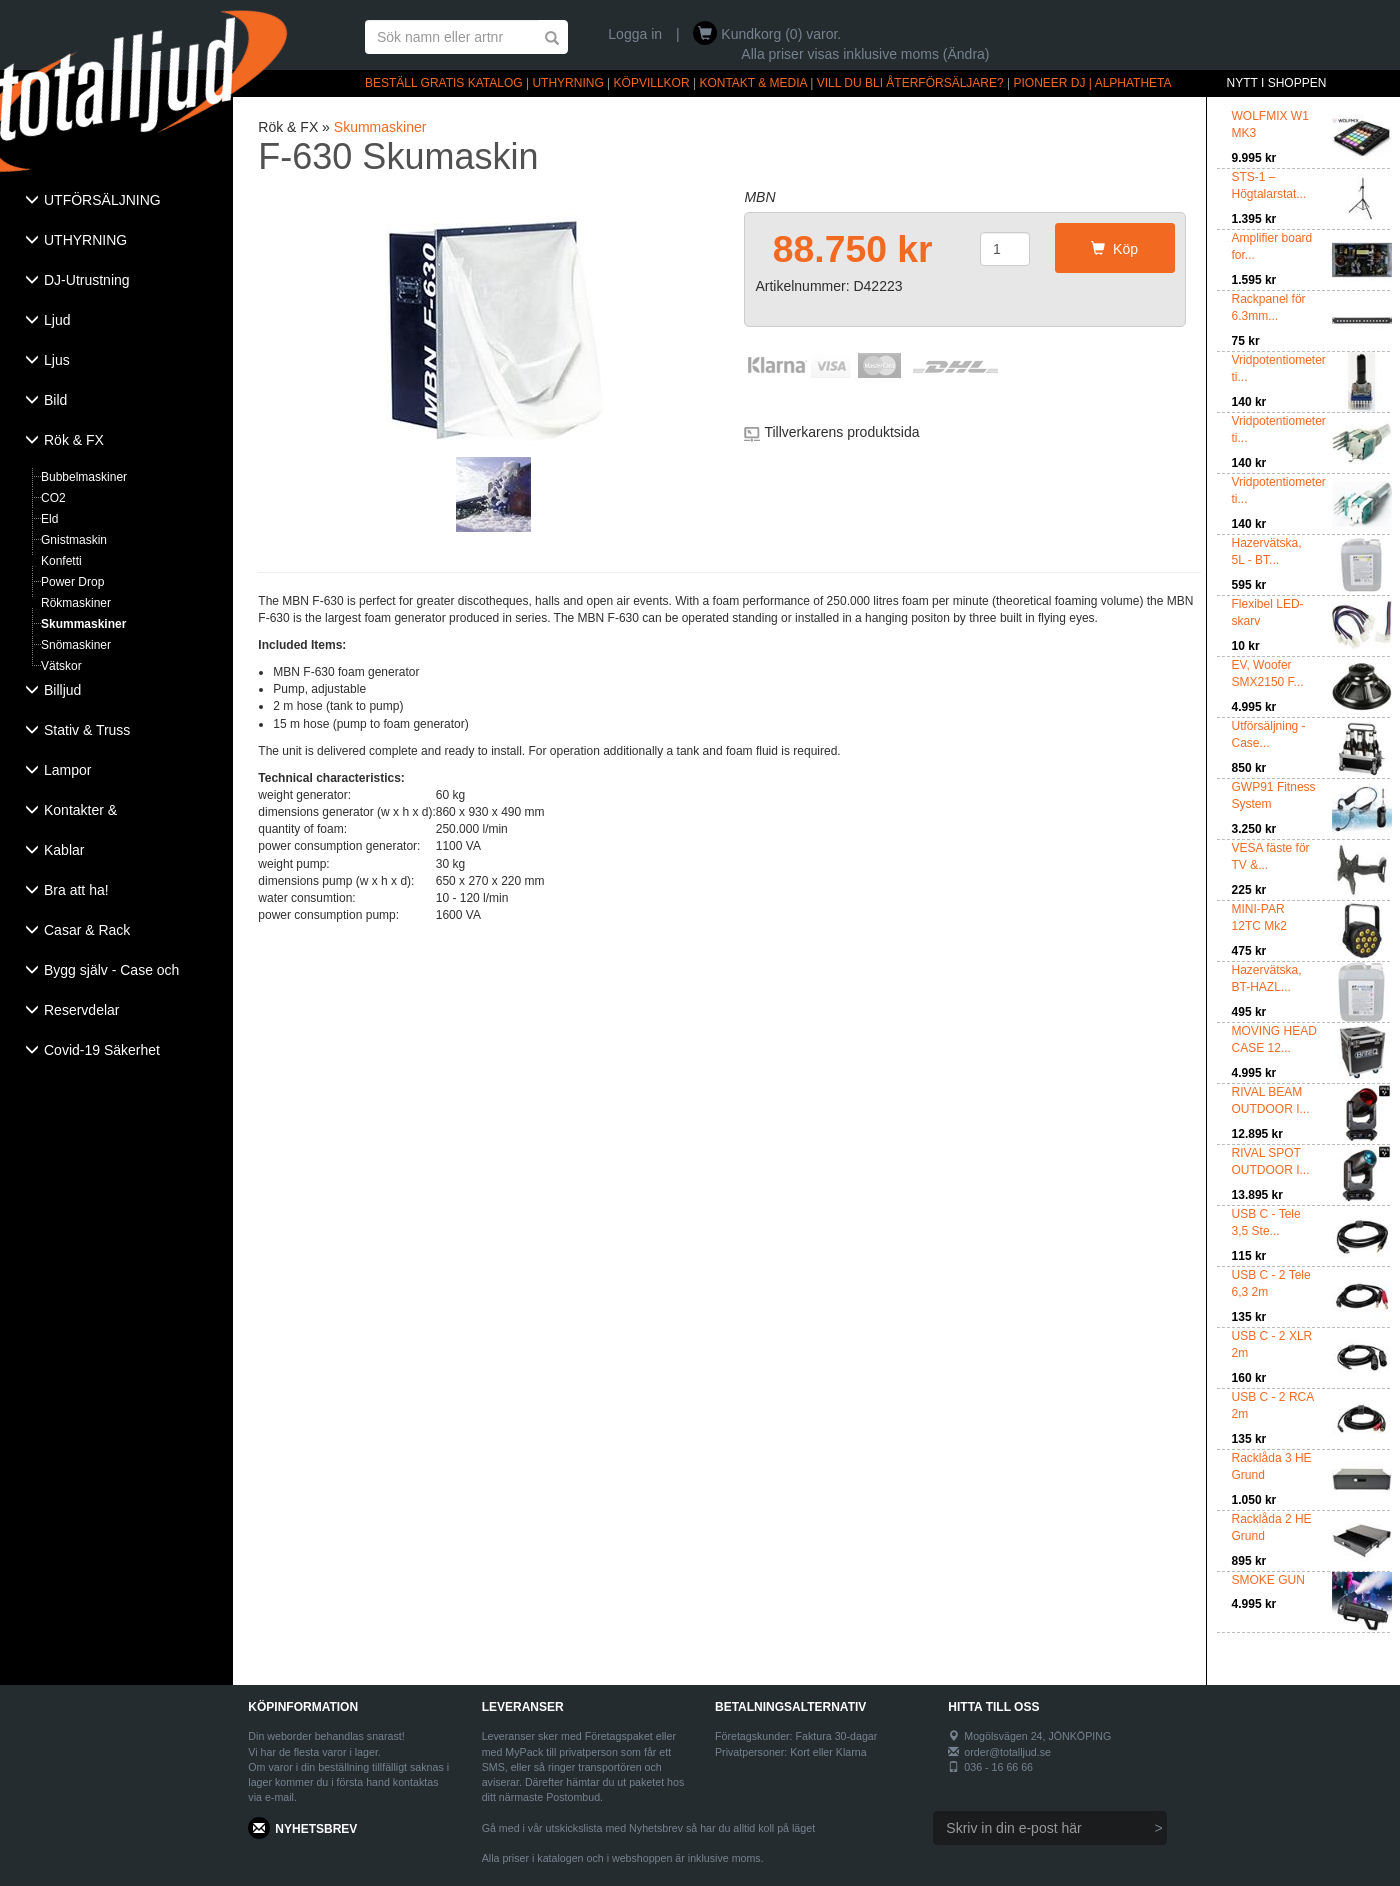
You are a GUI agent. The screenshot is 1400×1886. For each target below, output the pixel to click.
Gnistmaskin (74, 540)
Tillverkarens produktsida (841, 432)
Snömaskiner (76, 645)
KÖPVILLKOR (652, 83)
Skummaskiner (83, 624)
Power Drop (72, 582)
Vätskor (61, 666)
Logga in (635, 34)
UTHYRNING (567, 83)
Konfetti (61, 561)
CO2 (53, 498)
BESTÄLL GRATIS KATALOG (444, 83)
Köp (1114, 249)
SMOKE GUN (1268, 1580)
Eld (49, 519)
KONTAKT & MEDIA (753, 83)
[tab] (116, 202)
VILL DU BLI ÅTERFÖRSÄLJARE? (910, 83)
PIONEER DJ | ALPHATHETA (1093, 83)
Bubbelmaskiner (84, 477)
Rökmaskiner (76, 603)
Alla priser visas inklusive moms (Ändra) (865, 54)
